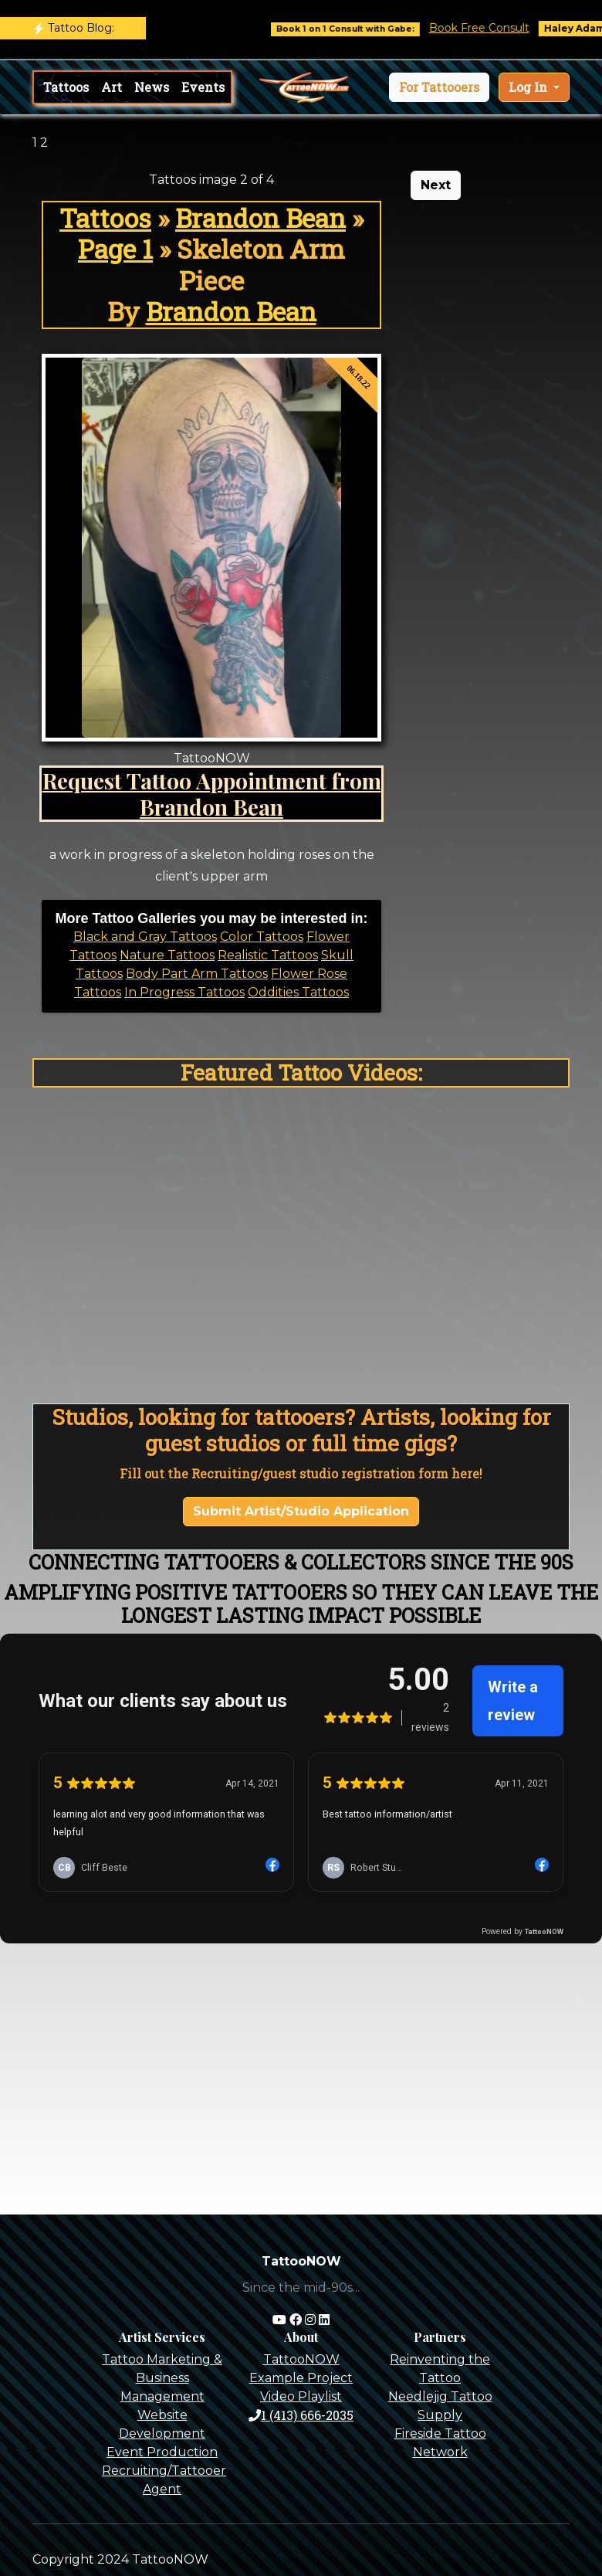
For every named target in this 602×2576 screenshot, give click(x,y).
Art (111, 87)
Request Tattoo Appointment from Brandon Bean (211, 793)
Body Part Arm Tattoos (197, 973)
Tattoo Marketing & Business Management (162, 2378)
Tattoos (66, 87)
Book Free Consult (492, 28)
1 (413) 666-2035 (301, 2415)
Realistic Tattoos (268, 955)
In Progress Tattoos (184, 992)
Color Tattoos (261, 936)
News (151, 87)
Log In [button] (529, 87)
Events (203, 87)
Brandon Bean (260, 218)
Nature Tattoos (167, 955)
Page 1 (115, 249)
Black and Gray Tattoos (145, 936)
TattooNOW (301, 2359)
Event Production (162, 2452)
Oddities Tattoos (298, 992)
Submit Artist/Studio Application (301, 1511)
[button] (439, 87)
